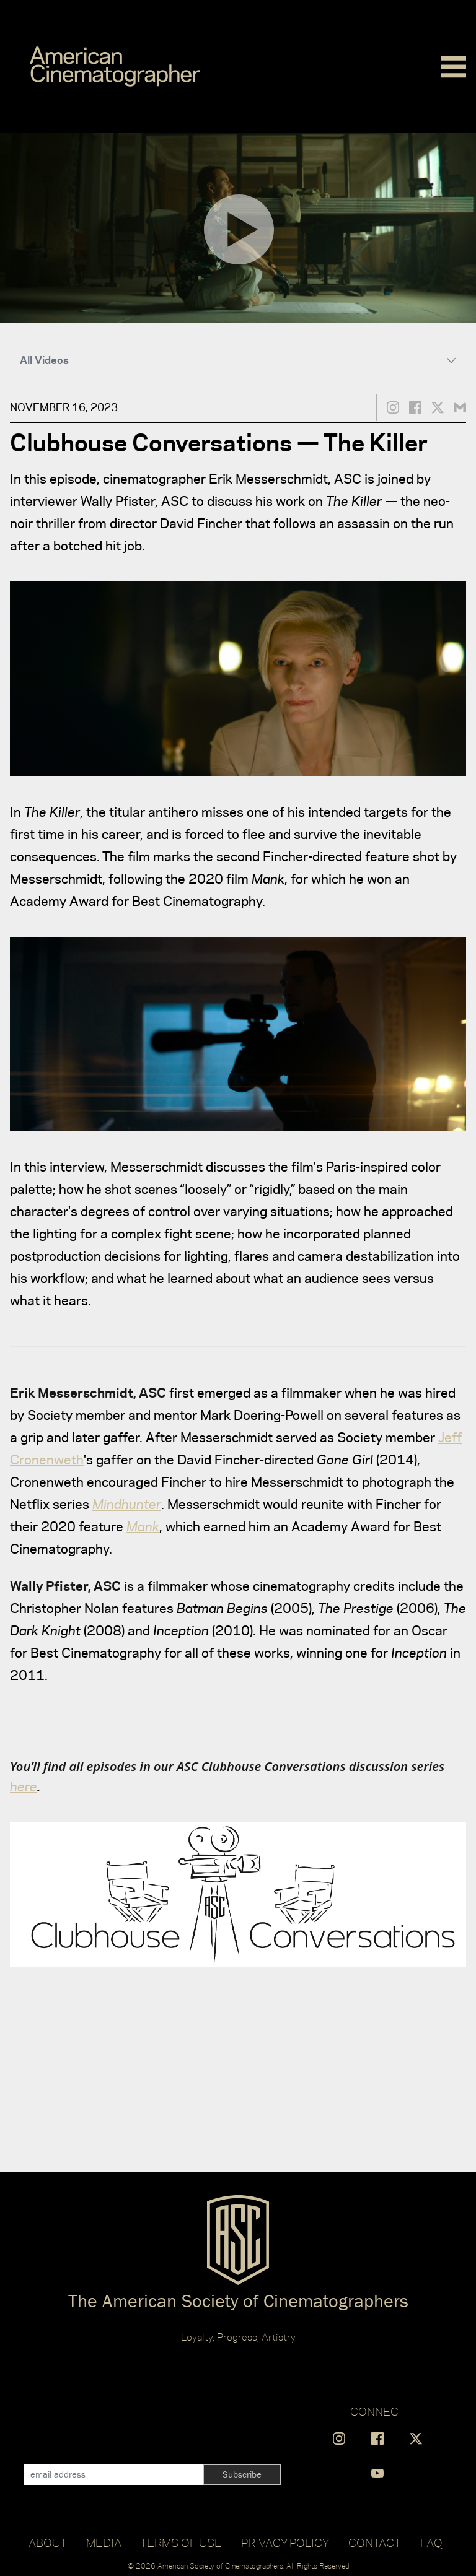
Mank (142, 1526)
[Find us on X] (416, 2438)
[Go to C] (115, 67)
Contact (374, 2543)
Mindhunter (126, 1504)
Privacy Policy (285, 2543)
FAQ (431, 2543)
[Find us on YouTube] (377, 2473)
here (23, 1786)
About (48, 2543)
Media (103, 2543)
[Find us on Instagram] (339, 2438)
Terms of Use (181, 2543)
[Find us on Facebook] (377, 2438)
